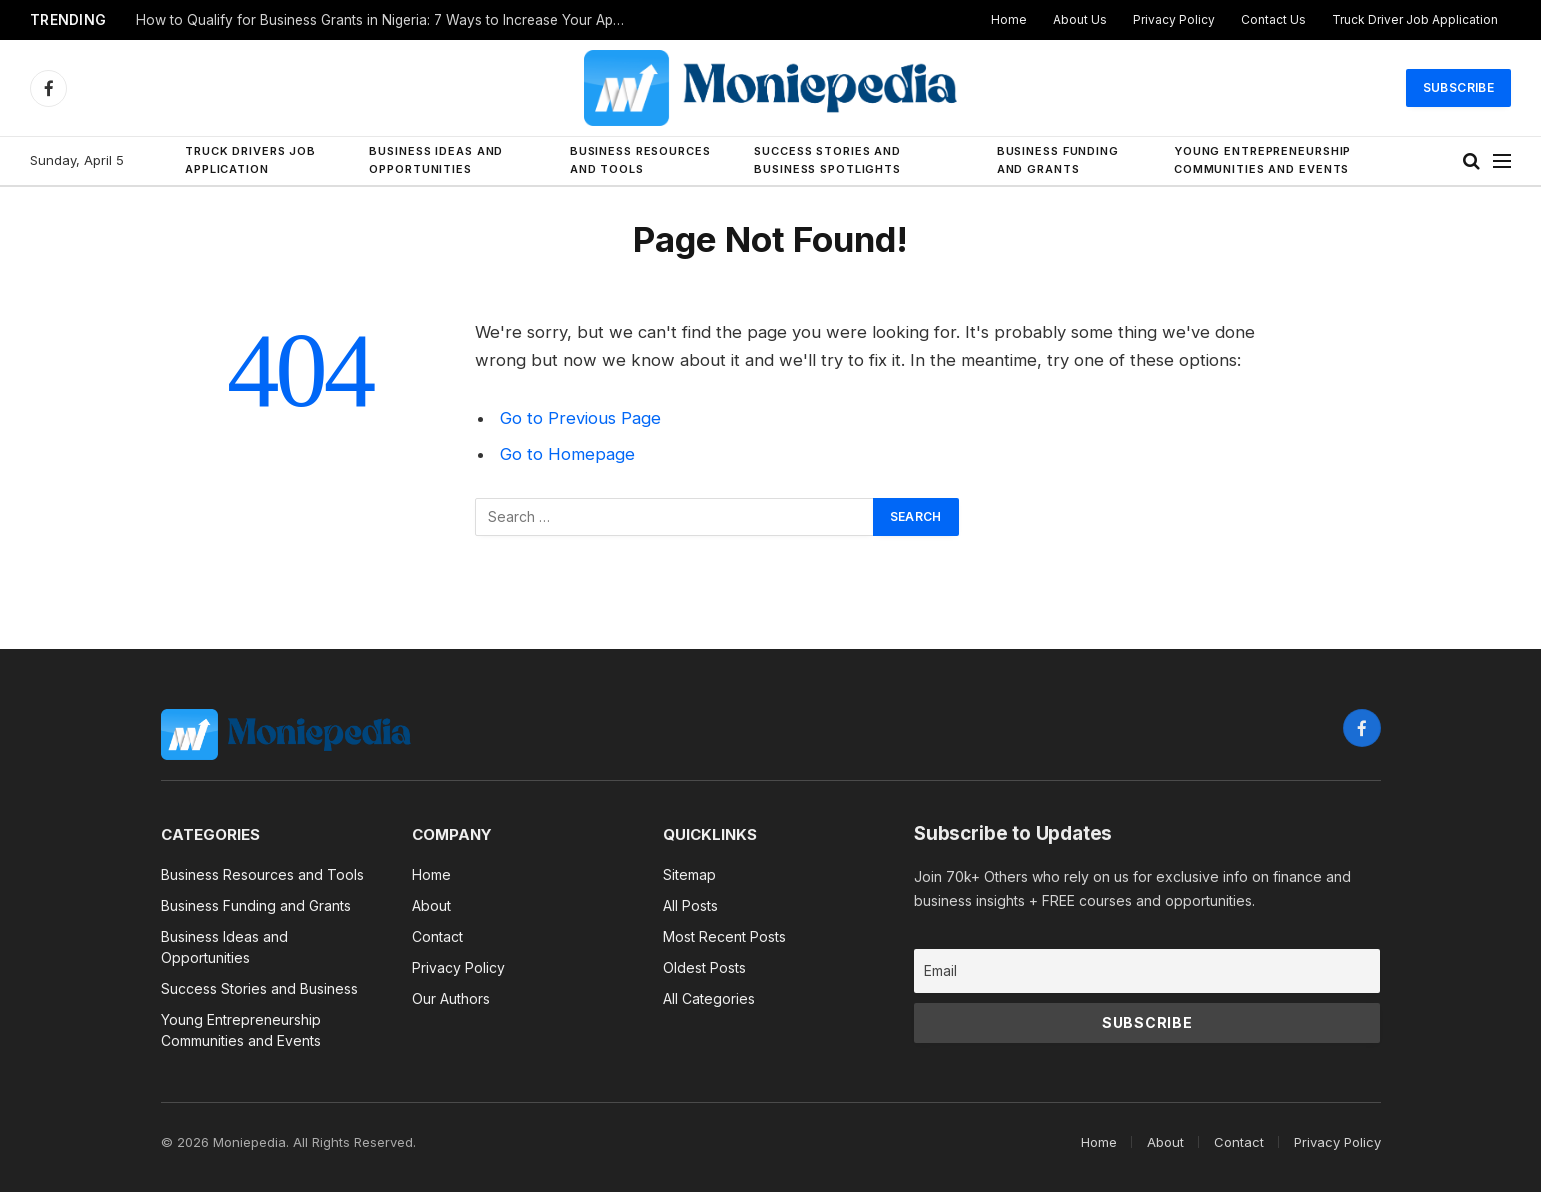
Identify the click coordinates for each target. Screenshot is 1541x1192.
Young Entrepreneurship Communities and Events (1262, 160)
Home (1009, 19)
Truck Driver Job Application (1415, 19)
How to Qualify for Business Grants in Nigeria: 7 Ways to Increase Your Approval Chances (386, 20)
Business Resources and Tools (640, 160)
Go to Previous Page (580, 418)
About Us (1080, 19)
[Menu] (1502, 161)
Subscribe (1458, 87)
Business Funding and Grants (1058, 160)
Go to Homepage (567, 454)
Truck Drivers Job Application (250, 160)
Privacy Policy (1174, 19)
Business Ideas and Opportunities (436, 160)
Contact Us (1273, 19)
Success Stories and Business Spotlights (827, 160)
